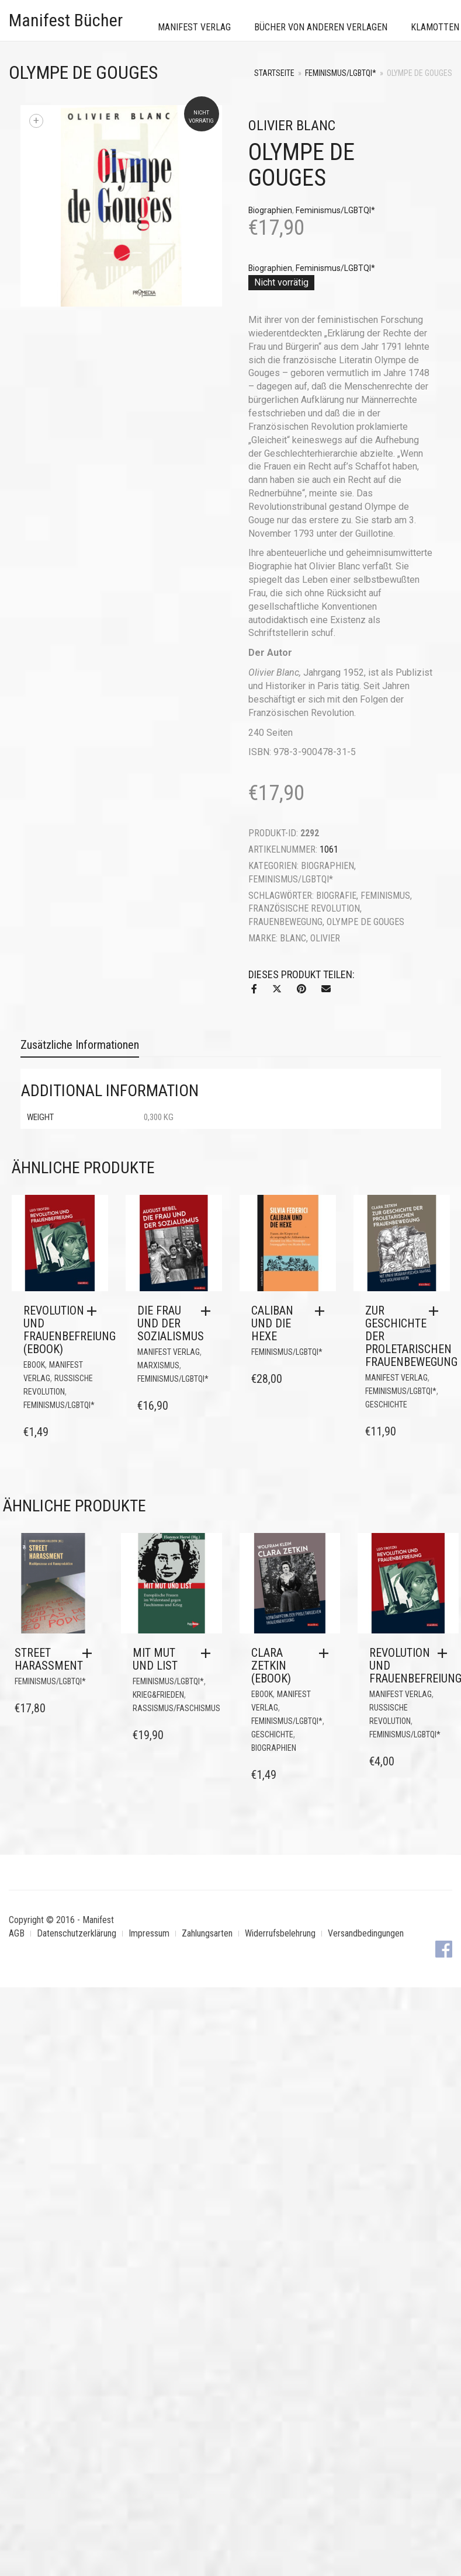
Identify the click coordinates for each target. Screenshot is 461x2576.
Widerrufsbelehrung (280, 1933)
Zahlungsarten (207, 1933)
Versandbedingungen (366, 1933)
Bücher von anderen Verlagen (320, 27)
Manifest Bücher (66, 20)
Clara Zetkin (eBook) (271, 1665)
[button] (94, 1311)
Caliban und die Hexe (272, 1323)
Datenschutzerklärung (76, 1933)
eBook (34, 1364)
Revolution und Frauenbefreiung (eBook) (69, 1329)
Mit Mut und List (155, 1659)
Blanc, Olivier (310, 938)
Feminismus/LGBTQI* (340, 73)
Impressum (149, 1933)
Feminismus (385, 895)
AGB (17, 1933)
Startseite (274, 73)
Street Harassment (49, 1659)
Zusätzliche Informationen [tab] (79, 1045)
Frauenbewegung (285, 921)
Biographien (270, 210)
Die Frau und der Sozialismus (170, 1323)
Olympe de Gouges (365, 921)
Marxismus (158, 1365)
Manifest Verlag (194, 27)
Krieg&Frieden (158, 1694)
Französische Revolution (304, 908)
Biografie (336, 895)
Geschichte (386, 1404)
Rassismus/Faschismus (176, 1708)
